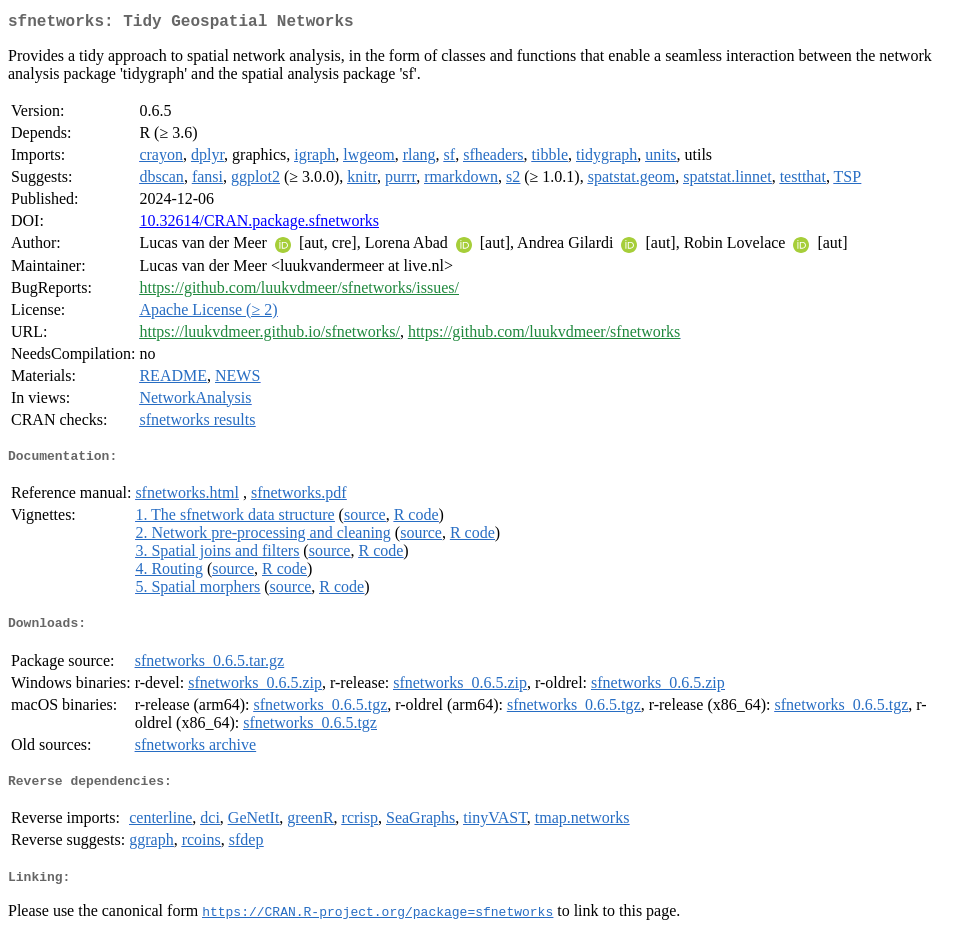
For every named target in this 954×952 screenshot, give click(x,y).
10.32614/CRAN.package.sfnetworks (259, 224)
